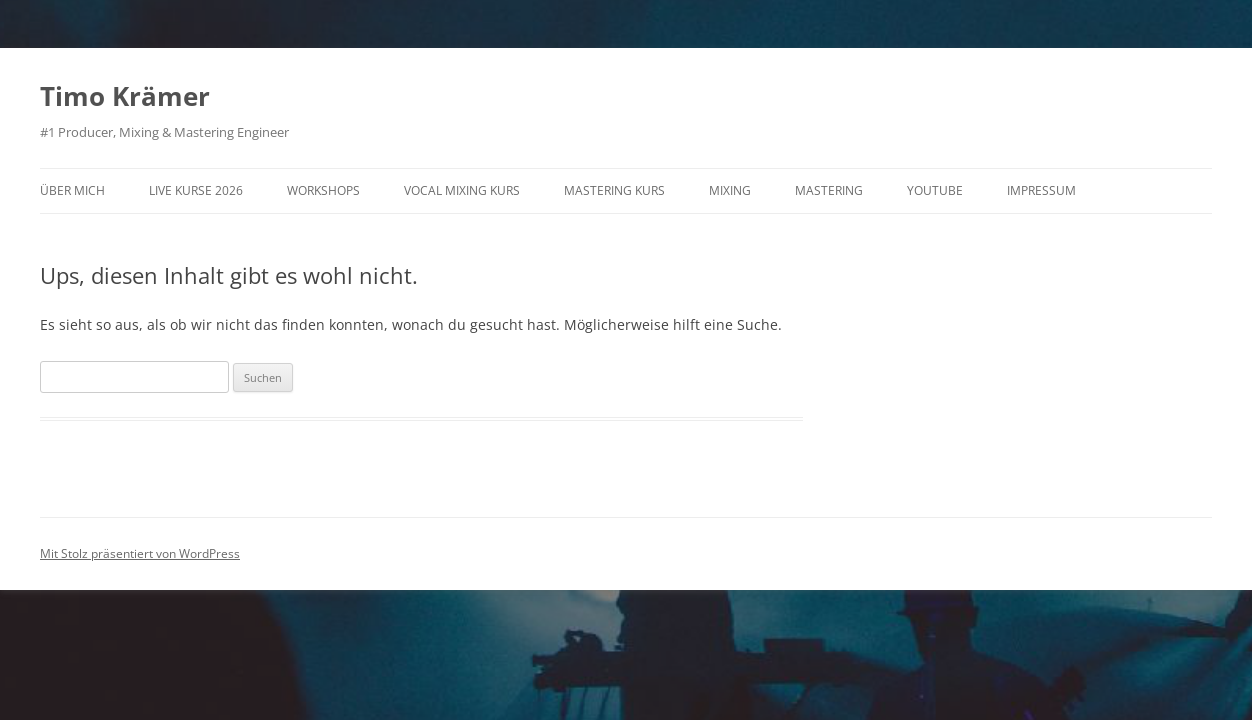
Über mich (72, 190)
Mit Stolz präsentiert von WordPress (140, 553)
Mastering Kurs (614, 190)
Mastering (829, 190)
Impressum (1041, 190)
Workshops (323, 190)
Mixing (730, 190)
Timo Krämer (125, 96)
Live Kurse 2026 (196, 190)
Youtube (935, 190)
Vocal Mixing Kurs (462, 190)
